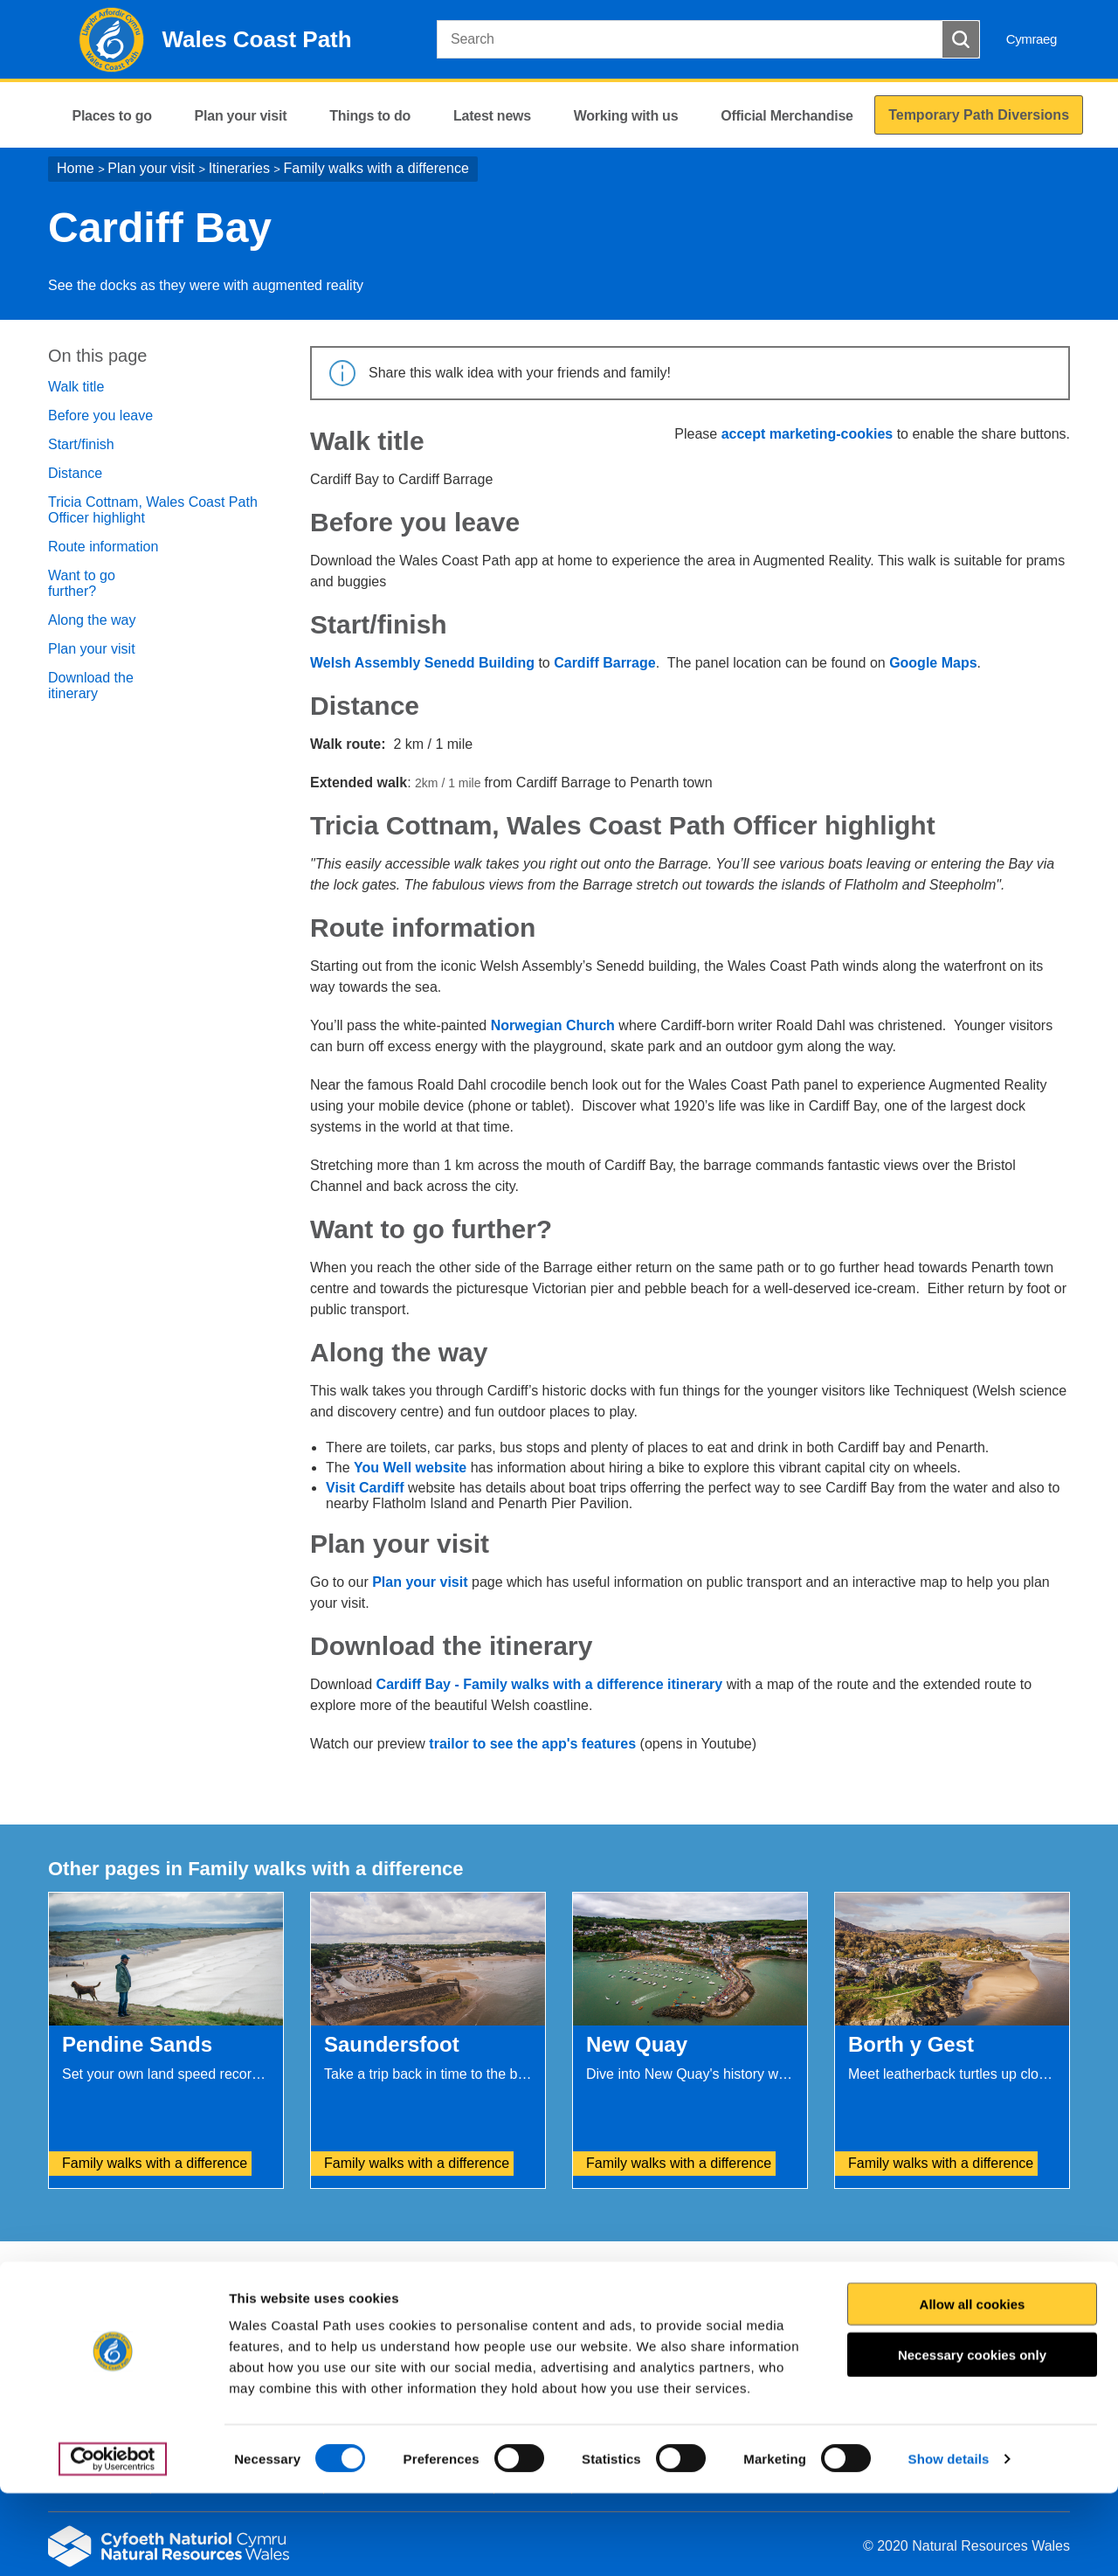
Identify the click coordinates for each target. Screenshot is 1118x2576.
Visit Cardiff (367, 1487)
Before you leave (100, 415)
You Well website (410, 1467)
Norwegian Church (553, 1025)
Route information (103, 546)
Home (75, 168)
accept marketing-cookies (807, 433)
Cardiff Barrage (604, 662)
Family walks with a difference (376, 168)
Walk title (76, 386)
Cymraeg (1031, 38)
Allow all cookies (972, 2386)
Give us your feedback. (370, 2278)
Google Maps (933, 662)
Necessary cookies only (972, 2437)
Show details (949, 2541)
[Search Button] (961, 39)
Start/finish (81, 444)
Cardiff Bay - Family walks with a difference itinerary (549, 1684)
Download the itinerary (91, 685)
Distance (75, 473)
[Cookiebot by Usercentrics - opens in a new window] (112, 2542)
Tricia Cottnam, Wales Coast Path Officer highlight (153, 510)
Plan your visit (151, 168)
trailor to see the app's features (532, 1743)
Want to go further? (81, 583)
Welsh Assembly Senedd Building (422, 662)
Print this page (1021, 2278)
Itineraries (239, 168)
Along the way (92, 620)
